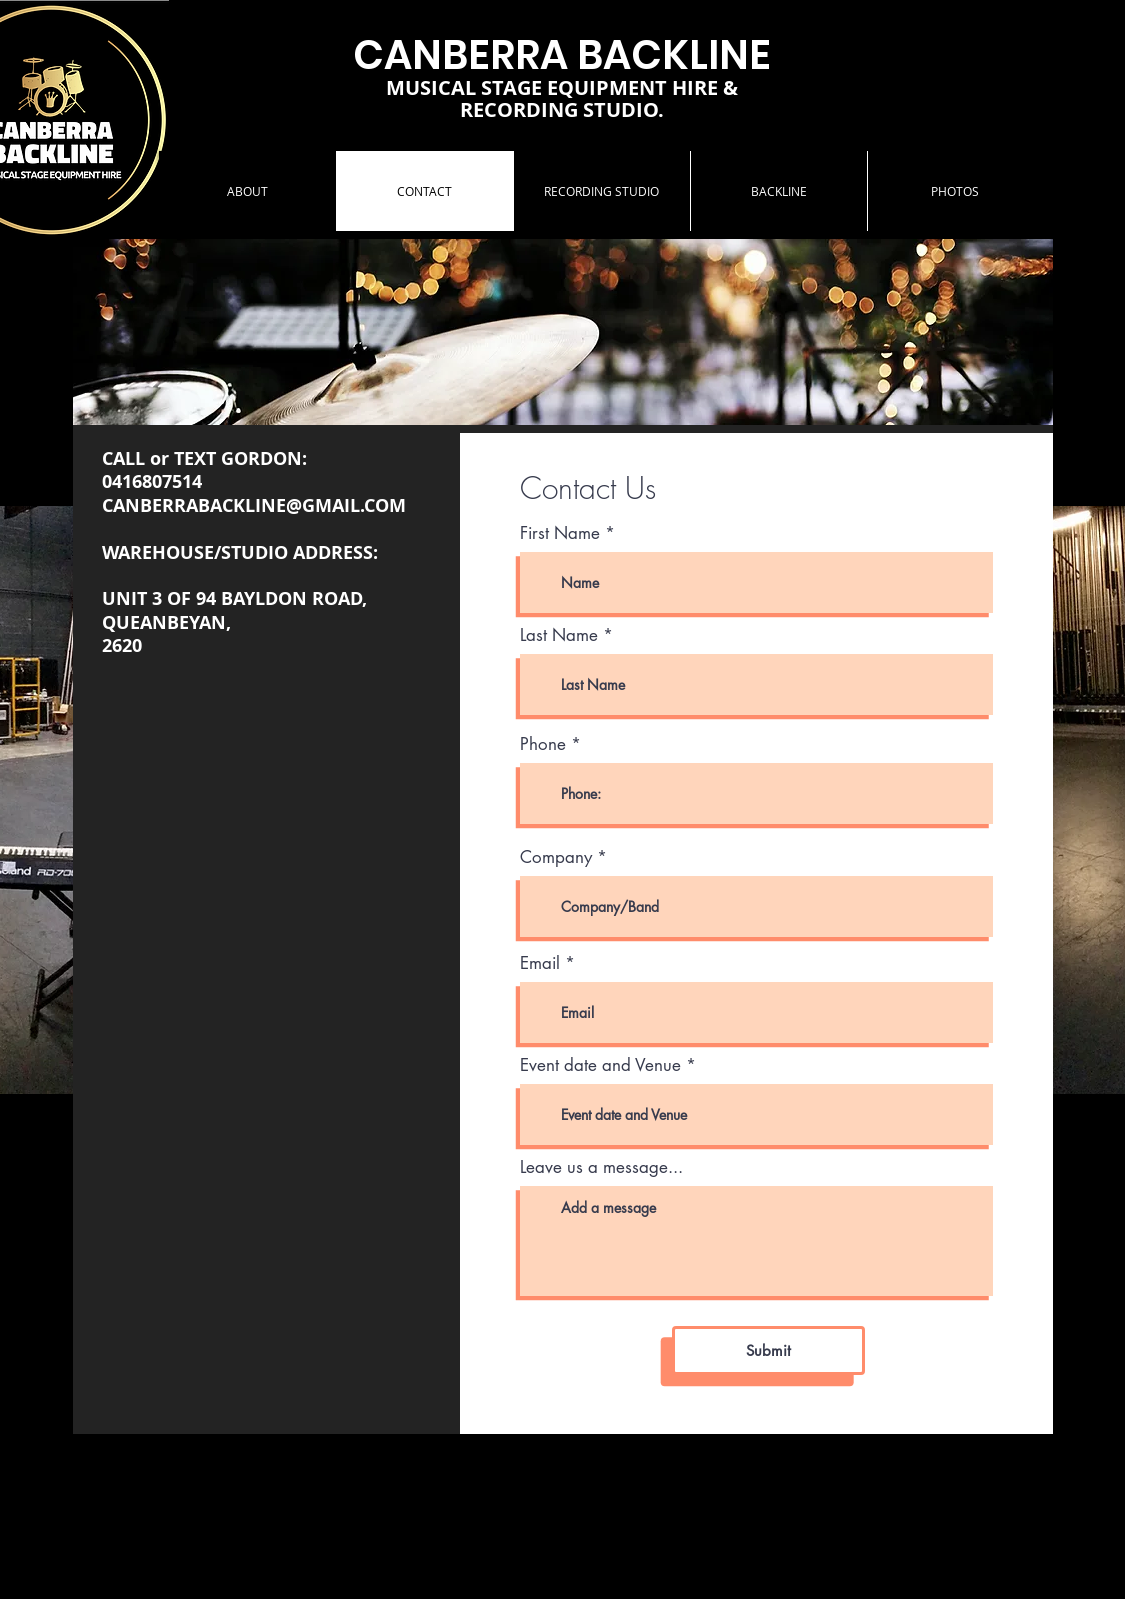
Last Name (559, 635)
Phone (543, 744)
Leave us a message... (601, 1167)
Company (556, 857)
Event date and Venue (600, 1065)
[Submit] (768, 1350)
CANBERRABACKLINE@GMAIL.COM (254, 505)
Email (540, 963)
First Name (560, 533)
